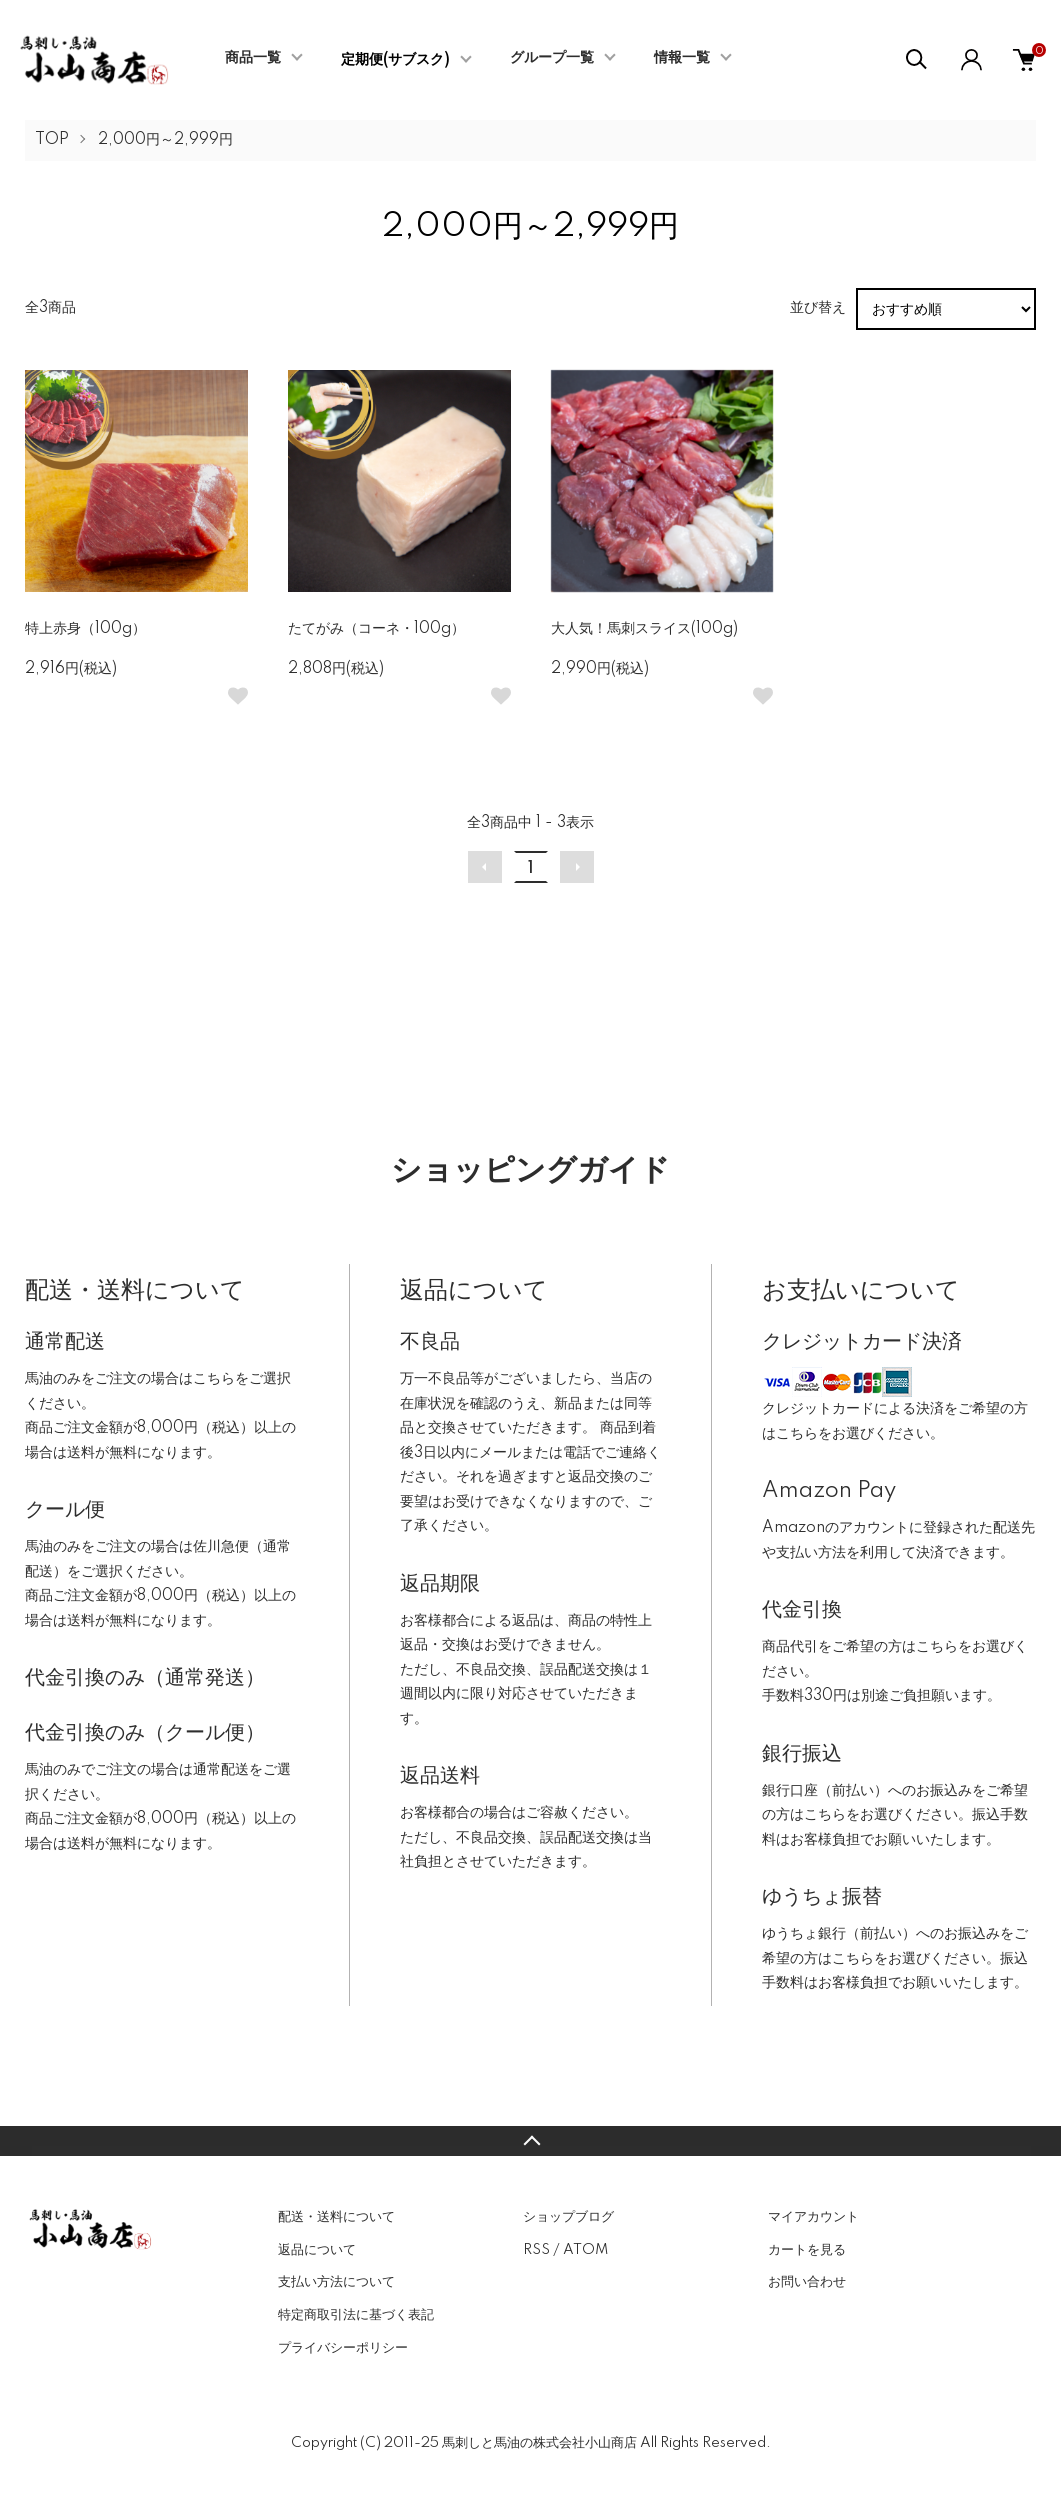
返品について (317, 2250)
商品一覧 (253, 58)
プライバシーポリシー (343, 2348)
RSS (536, 2250)
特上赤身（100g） (85, 629)
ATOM (585, 2250)
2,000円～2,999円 (165, 140)
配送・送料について (336, 2217)
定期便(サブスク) (395, 60)
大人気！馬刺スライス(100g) (644, 629)
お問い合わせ (807, 2282)
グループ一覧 (552, 58)
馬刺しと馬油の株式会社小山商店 (539, 2443)
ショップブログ (568, 2217)
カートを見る (807, 2250)
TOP (52, 140)
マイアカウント (813, 2217)
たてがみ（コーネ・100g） (376, 629)
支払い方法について (336, 2282)
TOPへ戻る (530, 2141)
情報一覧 (682, 58)
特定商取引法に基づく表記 (356, 2315)
